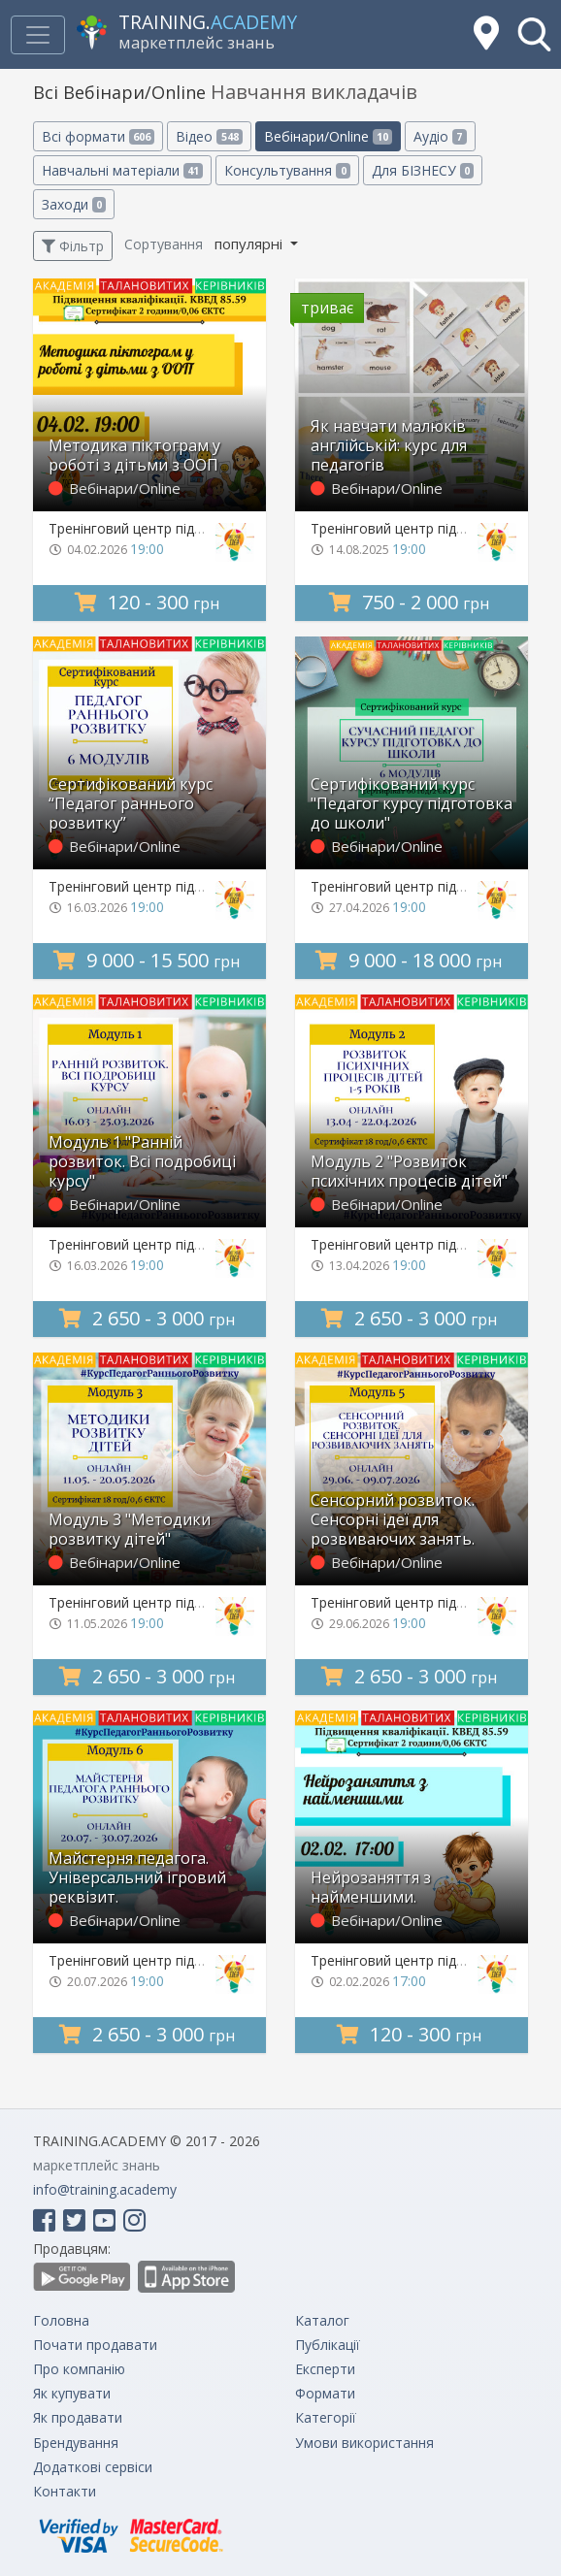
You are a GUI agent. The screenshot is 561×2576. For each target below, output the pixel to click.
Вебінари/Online (328, 136)
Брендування (75, 2442)
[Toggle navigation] (38, 35)
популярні (250, 243)
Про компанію (79, 2369)
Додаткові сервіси (92, 2467)
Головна (61, 2320)
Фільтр (73, 246)
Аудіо (439, 136)
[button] (534, 34)
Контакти (64, 2491)
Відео (209, 136)
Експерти (325, 2369)
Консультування (286, 170)
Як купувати (72, 2393)
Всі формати (98, 136)
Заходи (74, 204)
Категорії (325, 2417)
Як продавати (77, 2417)
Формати (325, 2393)
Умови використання (364, 2442)
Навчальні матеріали (122, 170)
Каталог (322, 2320)
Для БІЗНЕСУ (423, 170)
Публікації (327, 2344)
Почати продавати (95, 2344)
